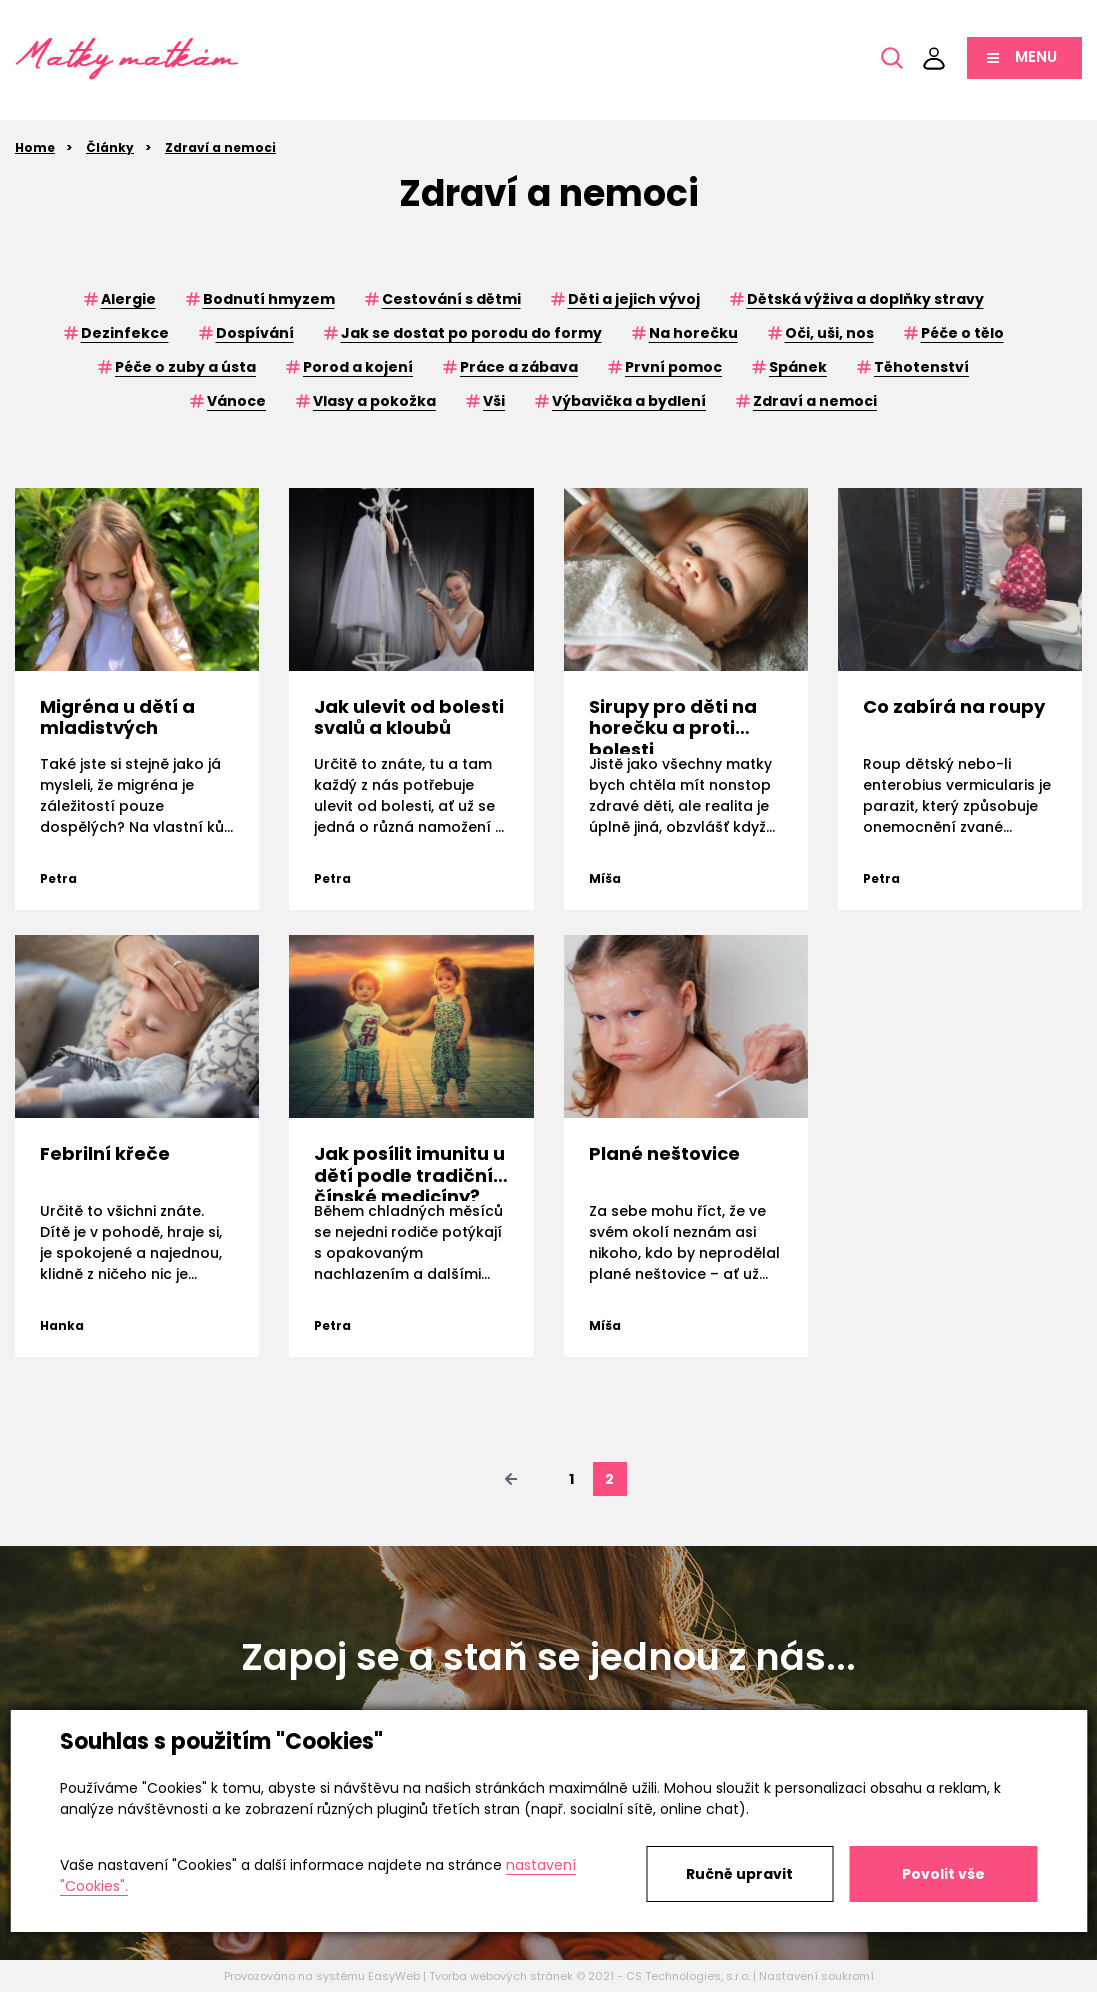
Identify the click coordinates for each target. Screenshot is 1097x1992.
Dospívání (255, 333)
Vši (494, 401)
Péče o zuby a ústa (185, 367)
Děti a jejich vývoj (634, 299)
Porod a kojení (358, 367)
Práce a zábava (519, 367)
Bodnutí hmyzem (269, 299)
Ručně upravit (739, 1874)
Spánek (798, 367)
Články (110, 147)
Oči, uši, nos (829, 333)
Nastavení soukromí (816, 1976)
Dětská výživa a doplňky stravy (865, 299)
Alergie (128, 299)
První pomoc (673, 367)
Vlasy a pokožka (374, 401)
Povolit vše (943, 1874)
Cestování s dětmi (451, 299)
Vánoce (236, 401)
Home (35, 147)
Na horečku (693, 333)
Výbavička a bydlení (629, 401)
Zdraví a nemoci (220, 147)
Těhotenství (921, 367)
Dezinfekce (125, 333)
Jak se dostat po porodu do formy (471, 333)
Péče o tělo (962, 333)
